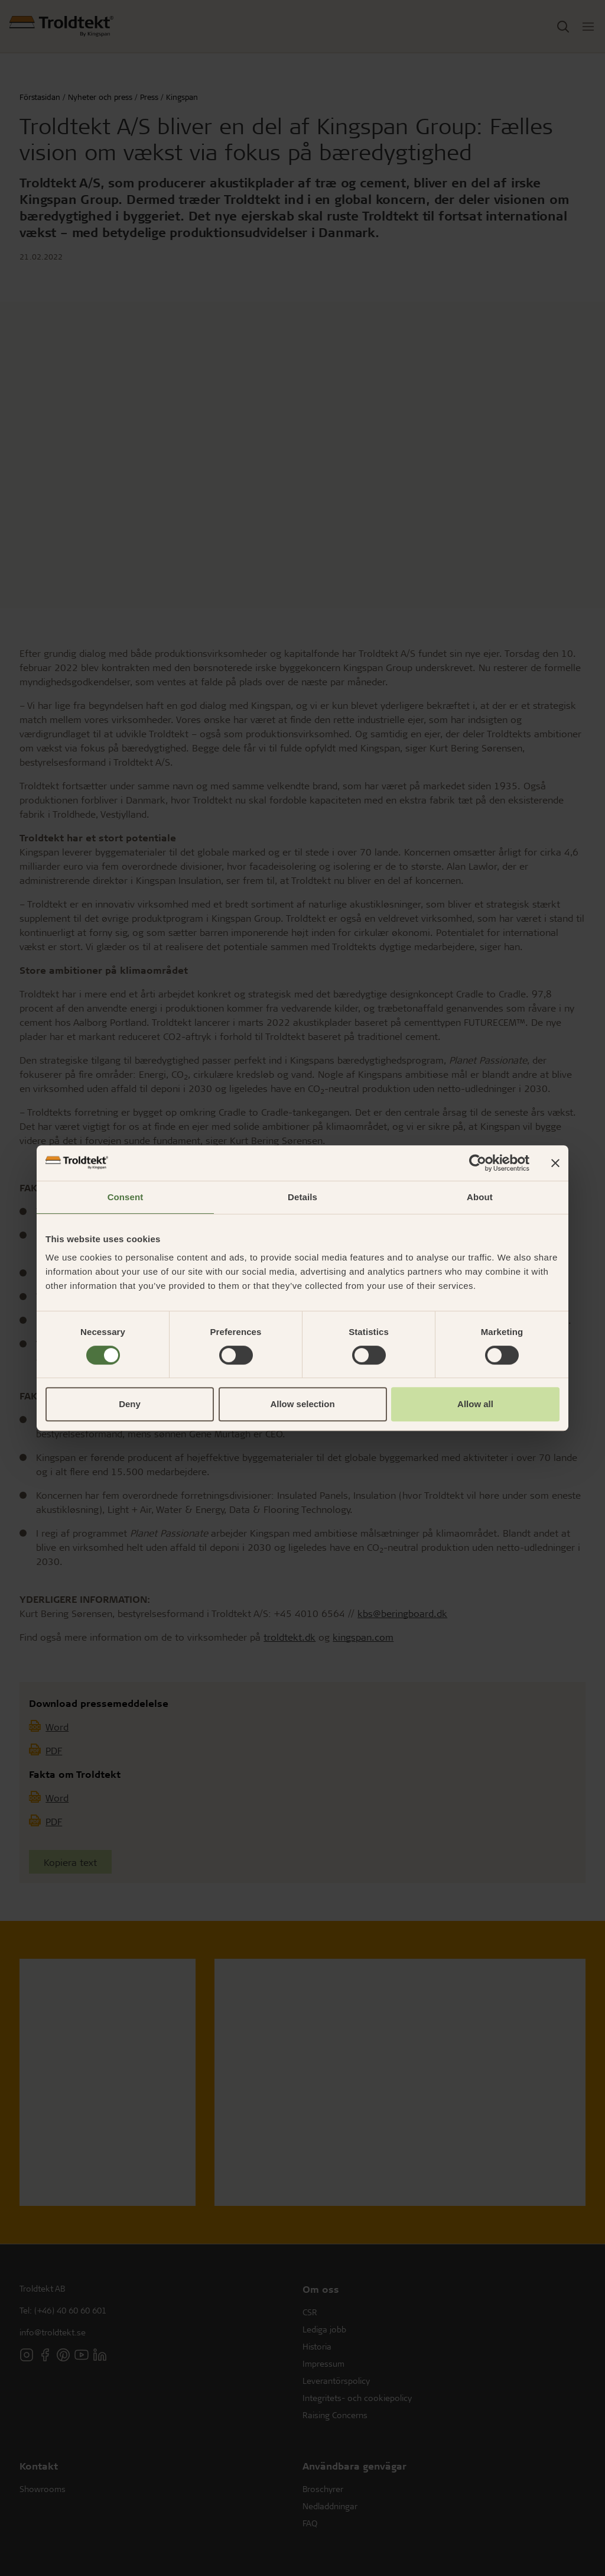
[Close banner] (555, 1163)
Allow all (475, 1404)
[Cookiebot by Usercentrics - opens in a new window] (477, 1163)
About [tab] (480, 1197)
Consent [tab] (126, 1197)
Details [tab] (302, 1197)
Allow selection (302, 1404)
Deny (130, 1404)
